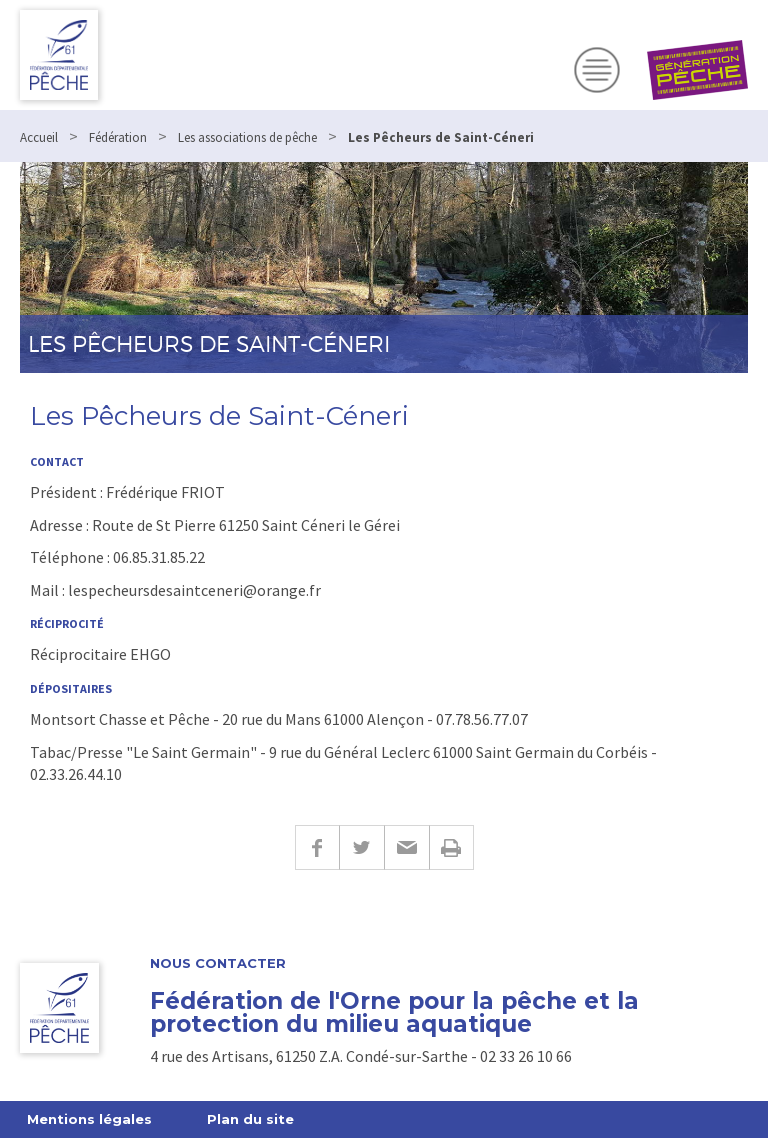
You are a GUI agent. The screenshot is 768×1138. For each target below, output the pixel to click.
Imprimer (451, 847)
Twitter (361, 847)
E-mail (406, 847)
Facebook (317, 847)
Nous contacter (218, 963)
